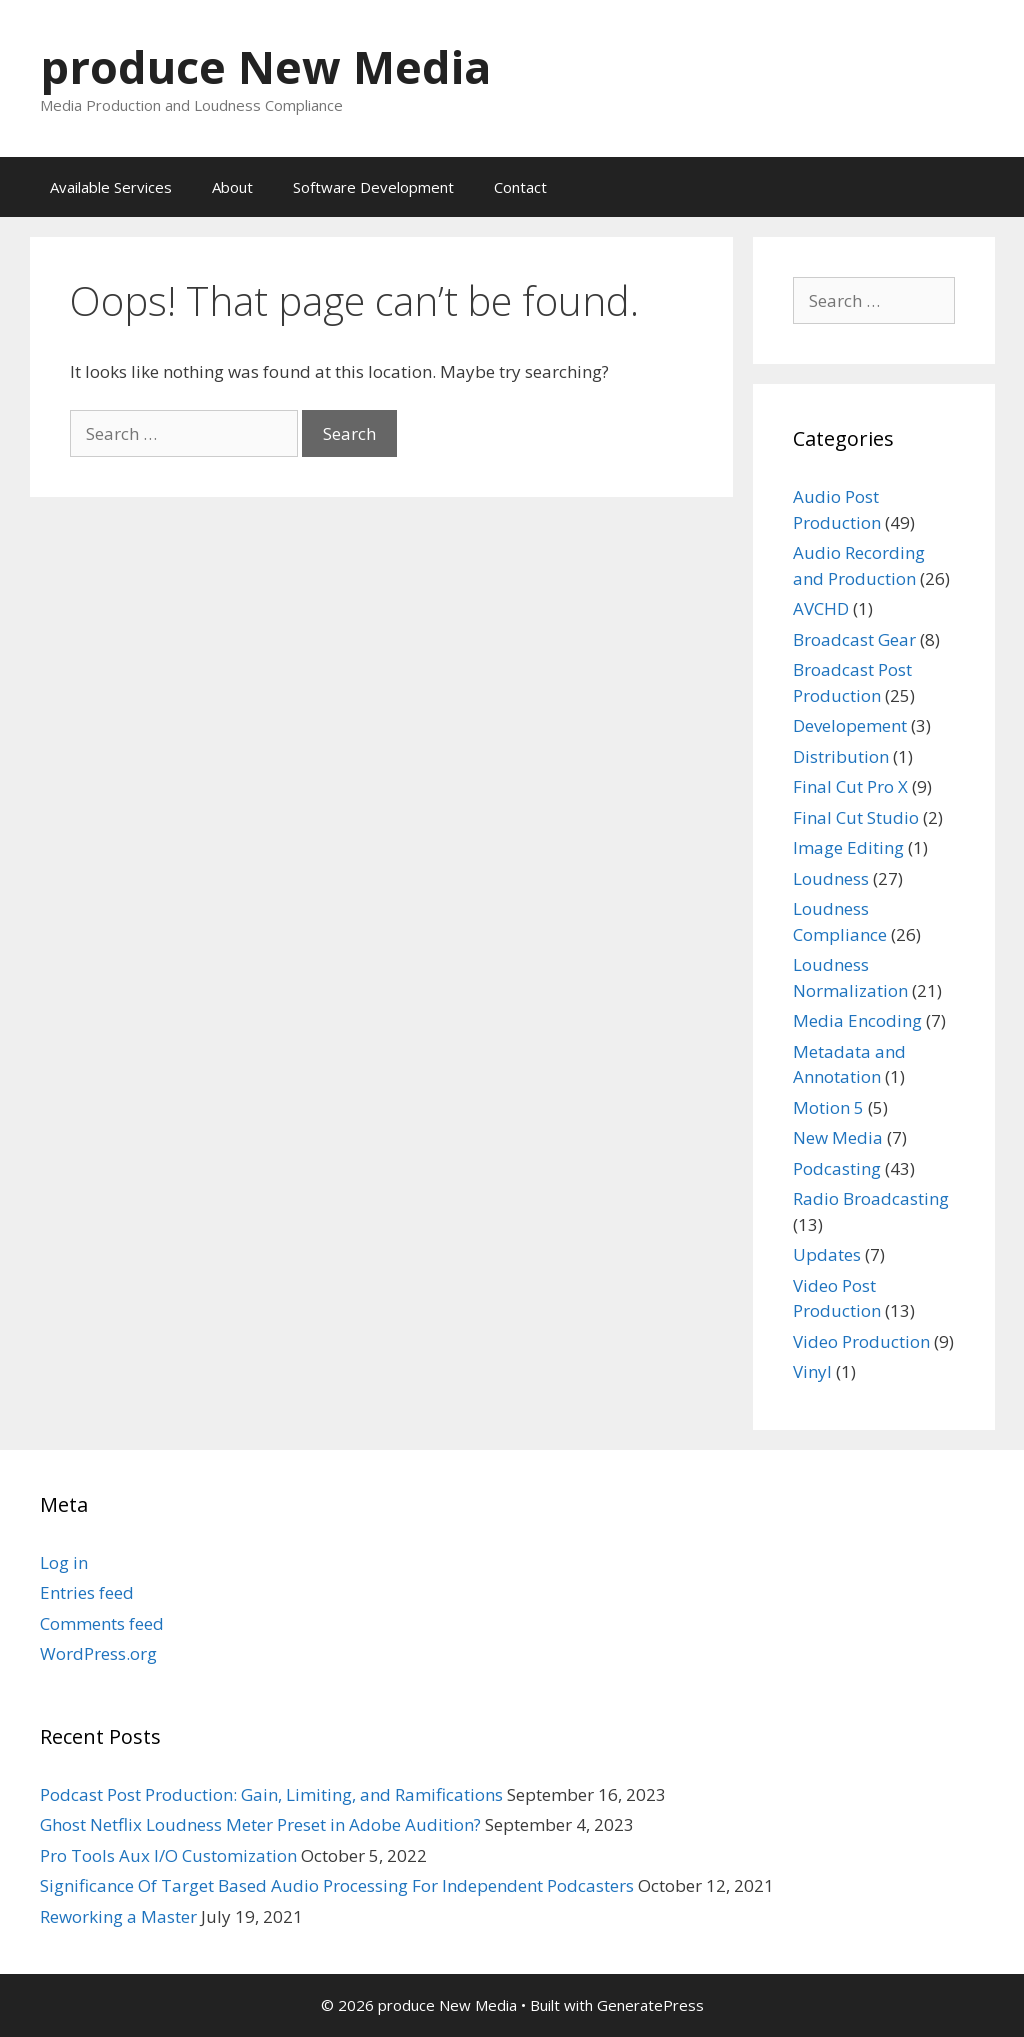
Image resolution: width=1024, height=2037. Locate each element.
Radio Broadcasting (871, 1198)
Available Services (111, 187)
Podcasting (837, 1168)
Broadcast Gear (854, 639)
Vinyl (812, 1371)
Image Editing (848, 847)
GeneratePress (650, 2005)
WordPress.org (98, 1653)
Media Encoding (857, 1020)
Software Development (373, 187)
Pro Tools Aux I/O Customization (168, 1855)
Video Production (861, 1341)
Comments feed (102, 1623)
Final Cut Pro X (850, 786)
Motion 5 (828, 1107)
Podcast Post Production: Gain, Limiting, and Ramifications (271, 1794)
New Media (838, 1137)
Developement (850, 725)
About (232, 187)
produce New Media (265, 66)
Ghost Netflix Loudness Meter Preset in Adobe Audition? (260, 1824)
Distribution (841, 756)
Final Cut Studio (856, 817)
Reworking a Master (118, 1916)
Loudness (831, 878)
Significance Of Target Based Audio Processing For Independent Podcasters (337, 1885)
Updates (827, 1254)
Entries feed (87, 1592)
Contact (520, 187)
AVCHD (821, 608)
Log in (64, 1562)
